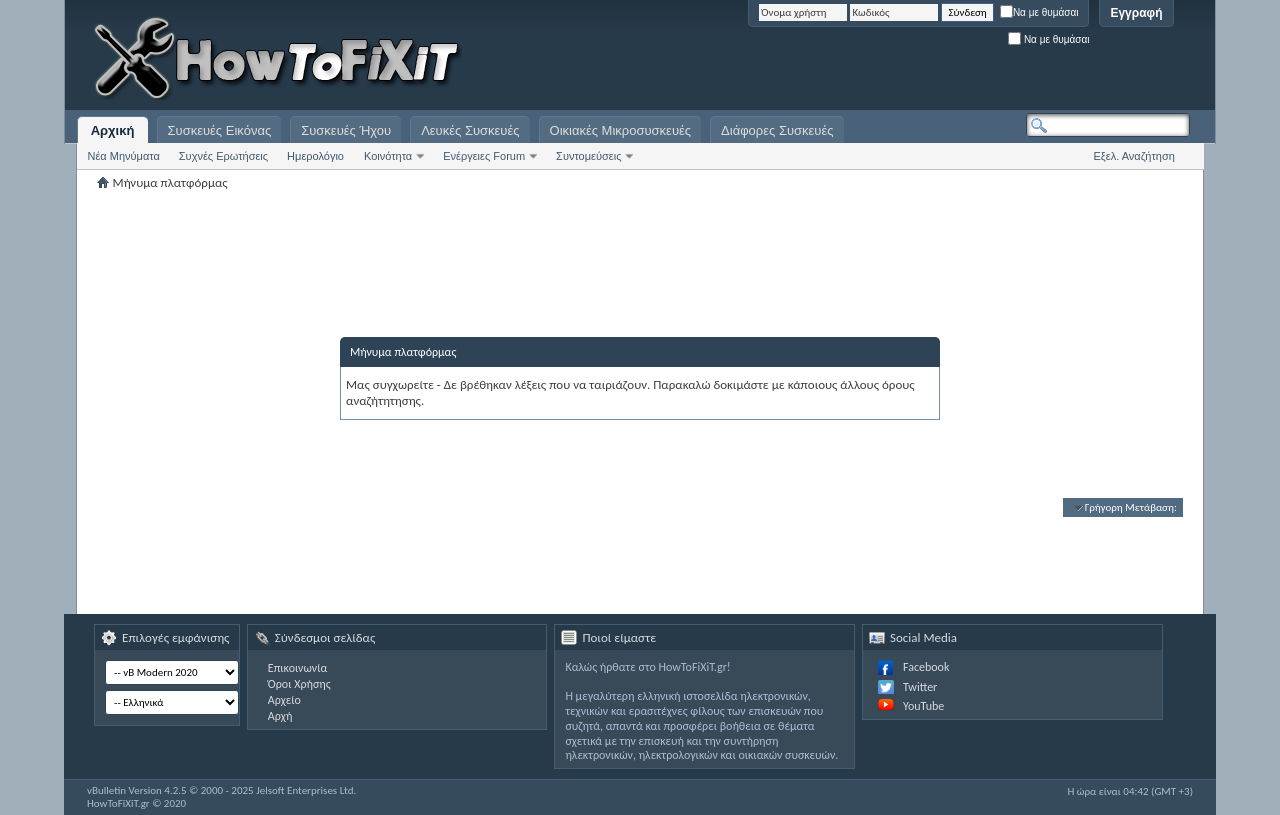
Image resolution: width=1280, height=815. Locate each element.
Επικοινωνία (297, 668)
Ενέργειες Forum (484, 156)
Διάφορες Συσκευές (777, 130)
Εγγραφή (1136, 13)
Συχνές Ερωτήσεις (223, 156)
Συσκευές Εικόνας (220, 130)
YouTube (923, 706)
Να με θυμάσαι (1039, 12)
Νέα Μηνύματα (124, 156)
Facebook (926, 667)
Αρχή (280, 716)
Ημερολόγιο (315, 156)
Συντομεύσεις (588, 156)
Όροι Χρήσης (299, 684)
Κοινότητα (388, 156)
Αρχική (113, 130)
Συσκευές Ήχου (346, 130)
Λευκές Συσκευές (470, 130)
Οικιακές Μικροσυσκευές (621, 130)
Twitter (920, 687)
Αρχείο (284, 700)
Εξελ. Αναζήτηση (1134, 156)
